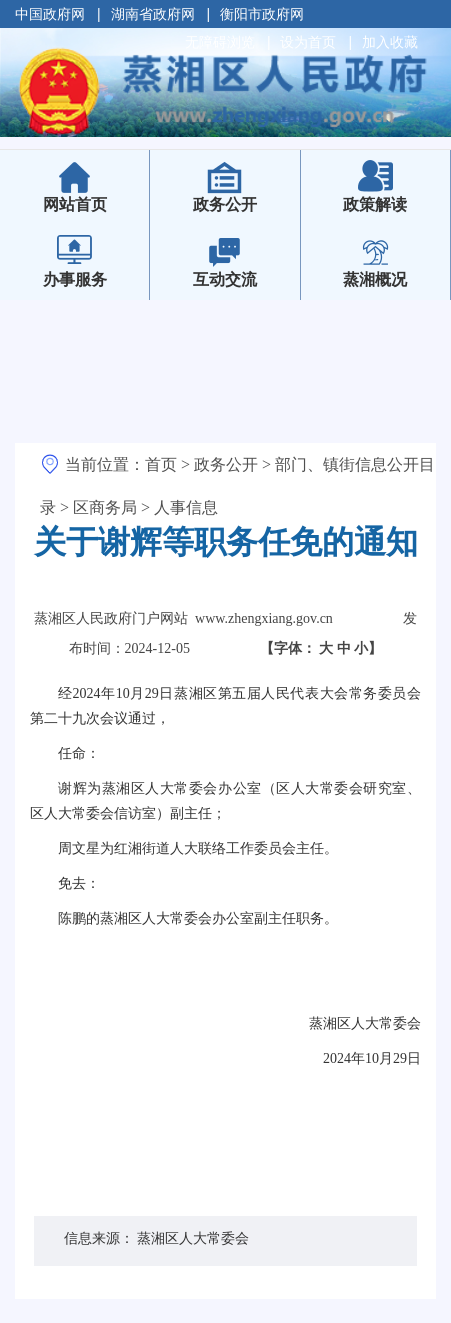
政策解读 (375, 204)
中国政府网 (50, 14)
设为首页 (308, 42)
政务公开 (225, 204)
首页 (161, 464)
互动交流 (225, 279)
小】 (368, 648)
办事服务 (75, 279)
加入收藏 (390, 42)
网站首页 (89, 191)
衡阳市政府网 (262, 14)
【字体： (321, 648)
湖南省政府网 (153, 14)
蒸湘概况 (375, 279)
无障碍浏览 (220, 42)
